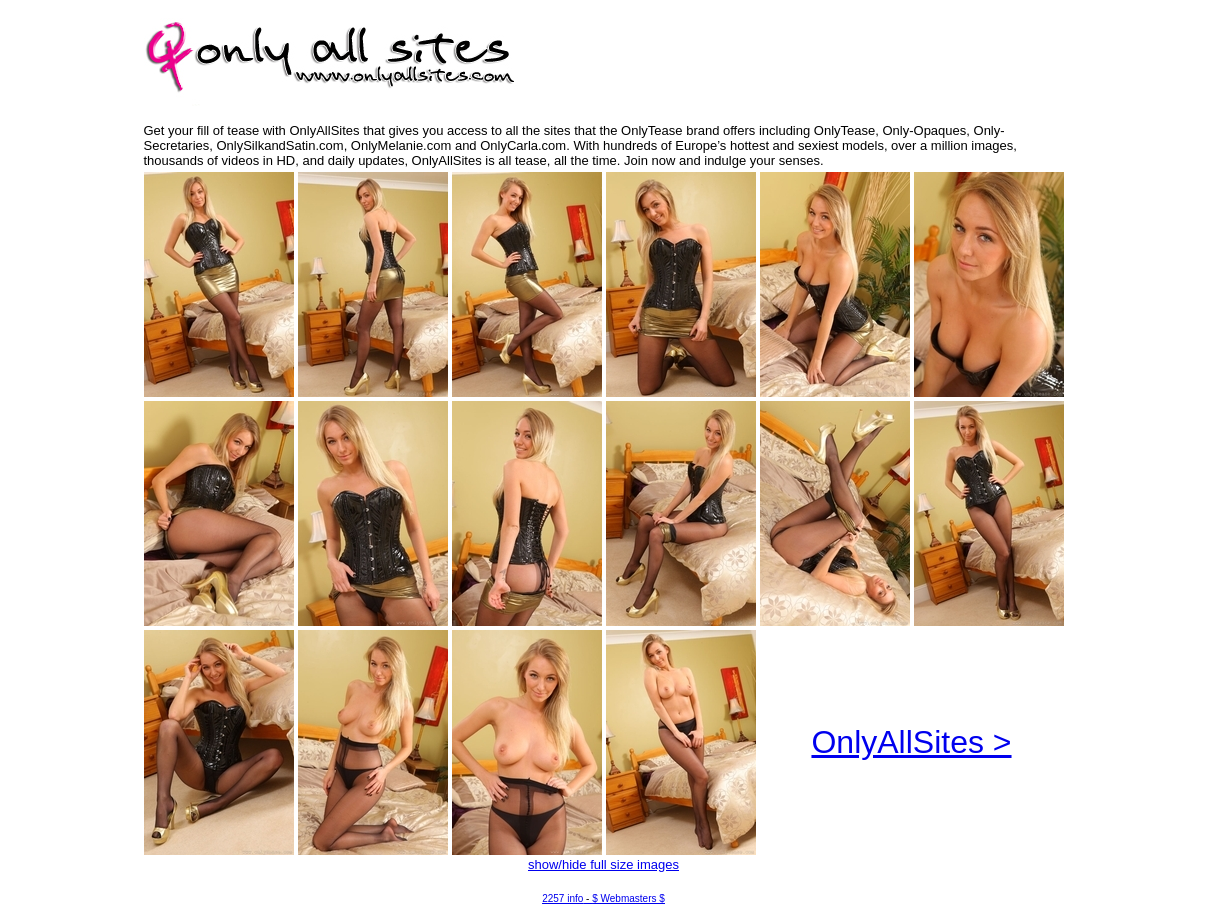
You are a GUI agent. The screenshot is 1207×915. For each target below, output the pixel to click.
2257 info (562, 898)
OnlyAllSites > (911, 742)
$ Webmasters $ (628, 898)
